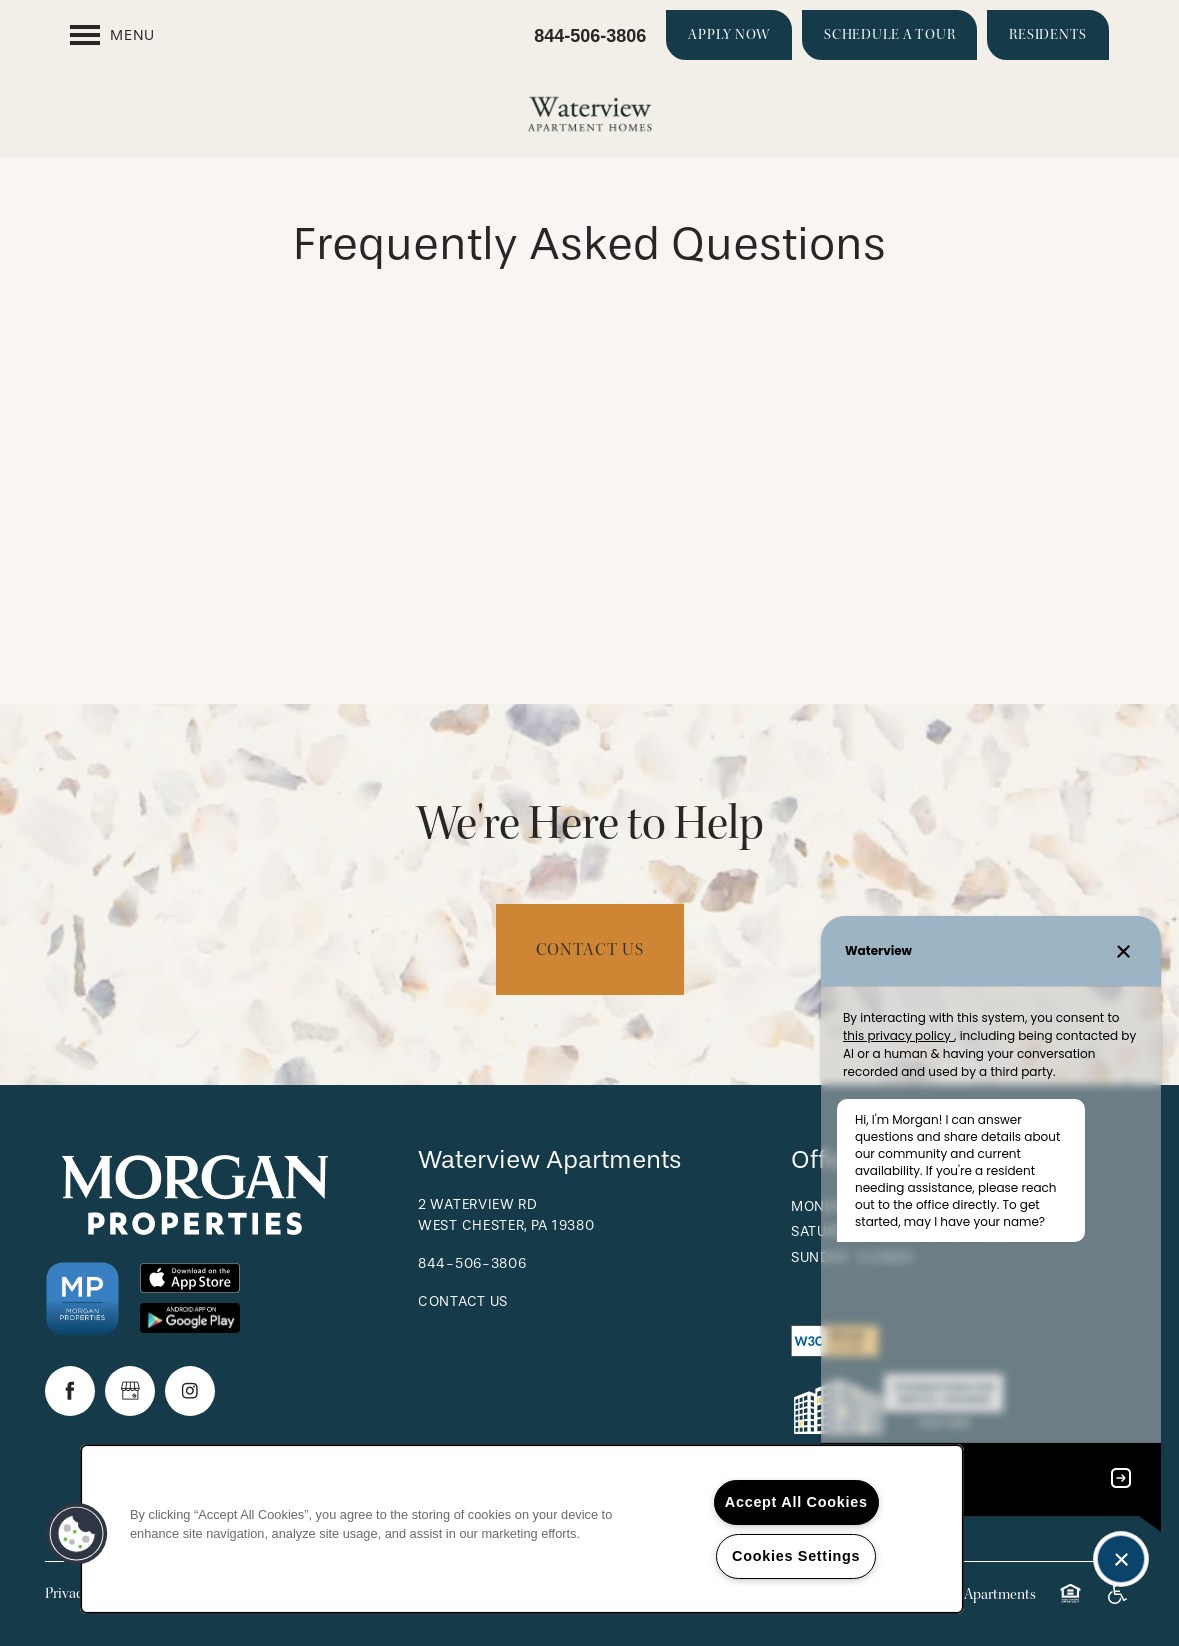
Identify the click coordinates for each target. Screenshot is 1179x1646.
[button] (729, 35)
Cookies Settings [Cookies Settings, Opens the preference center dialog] (796, 1556)
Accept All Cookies (796, 1502)
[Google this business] (130, 1391)
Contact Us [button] (590, 949)
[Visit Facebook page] (70, 1391)
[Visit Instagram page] (190, 1391)
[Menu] (112, 35)
